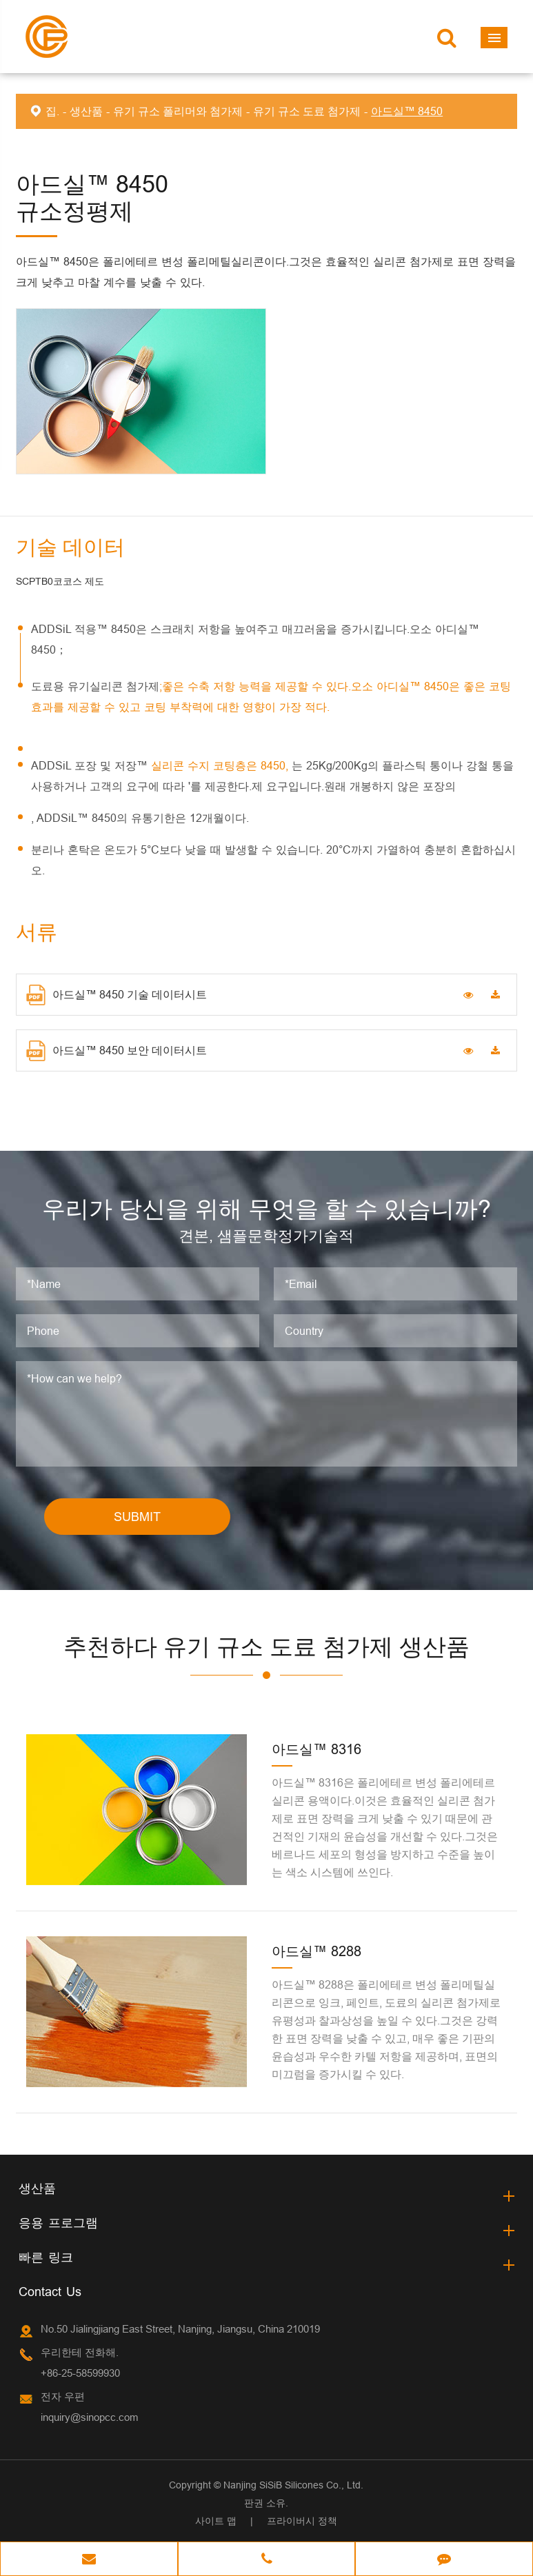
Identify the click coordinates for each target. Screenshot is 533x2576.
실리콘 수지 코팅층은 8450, (221, 765)
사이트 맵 (216, 2520)
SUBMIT (137, 1516)
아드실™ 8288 (316, 1951)
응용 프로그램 (58, 2222)
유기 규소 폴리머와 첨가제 (178, 111)
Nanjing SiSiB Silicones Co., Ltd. (293, 2485)
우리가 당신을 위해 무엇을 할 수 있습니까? (266, 1208)
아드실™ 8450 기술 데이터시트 (116, 995)
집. (52, 111)
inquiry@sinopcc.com (90, 2417)
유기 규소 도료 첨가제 (307, 111)
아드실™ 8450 (407, 111)
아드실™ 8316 (316, 1749)
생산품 (86, 111)
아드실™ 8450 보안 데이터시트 (116, 1050)
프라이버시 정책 (302, 2520)
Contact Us (50, 2291)
